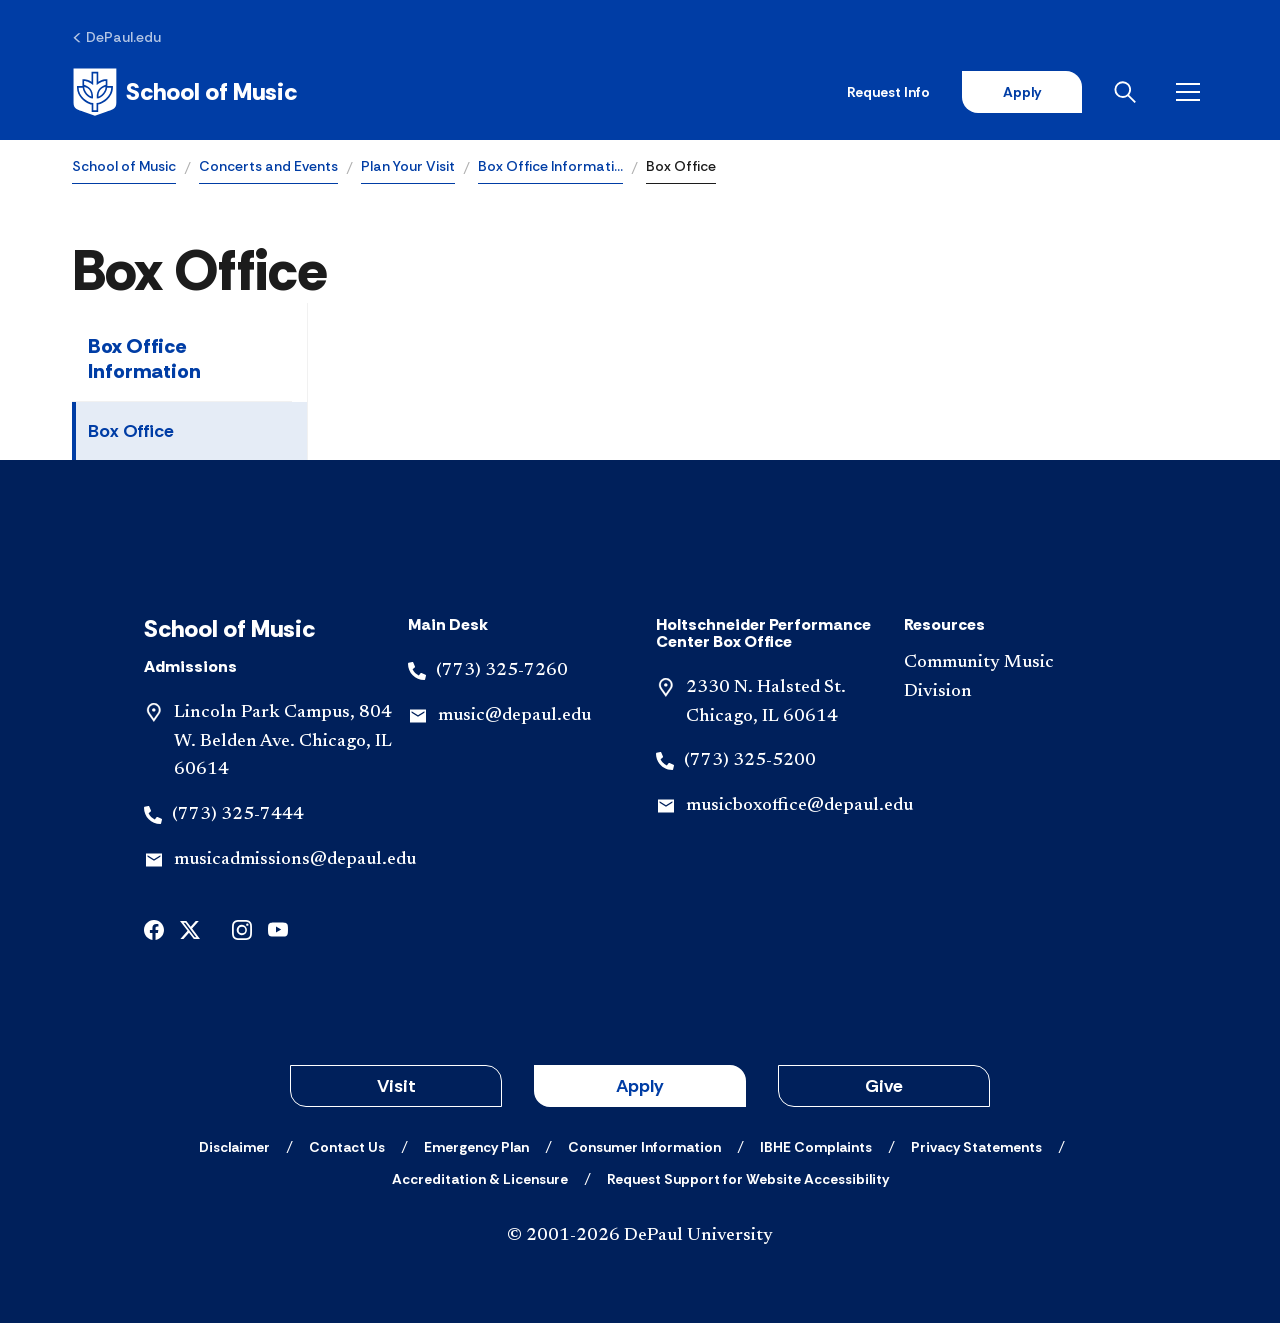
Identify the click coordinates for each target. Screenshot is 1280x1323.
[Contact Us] (347, 1147)
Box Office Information (144, 358)
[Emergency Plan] (476, 1147)
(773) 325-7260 (502, 671)
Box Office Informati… (550, 166)
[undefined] (154, 928)
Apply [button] (640, 1086)
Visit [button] (396, 1086)
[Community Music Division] (1012, 678)
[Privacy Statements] (976, 1147)
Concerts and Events (268, 166)
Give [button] (884, 1086)
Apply (1022, 92)
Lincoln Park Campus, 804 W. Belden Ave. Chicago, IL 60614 (283, 742)
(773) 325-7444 (238, 815)
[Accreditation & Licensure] (480, 1179)
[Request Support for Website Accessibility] (748, 1179)
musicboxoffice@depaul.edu (799, 806)
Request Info (888, 92)
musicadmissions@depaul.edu (295, 860)
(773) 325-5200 (750, 761)
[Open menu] (1192, 92)
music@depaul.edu (514, 716)
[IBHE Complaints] (816, 1147)
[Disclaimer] (234, 1147)
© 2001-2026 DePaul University (640, 1236)
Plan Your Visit (408, 166)
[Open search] (1129, 92)
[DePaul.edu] (116, 37)
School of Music (124, 166)
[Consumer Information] (644, 1147)
